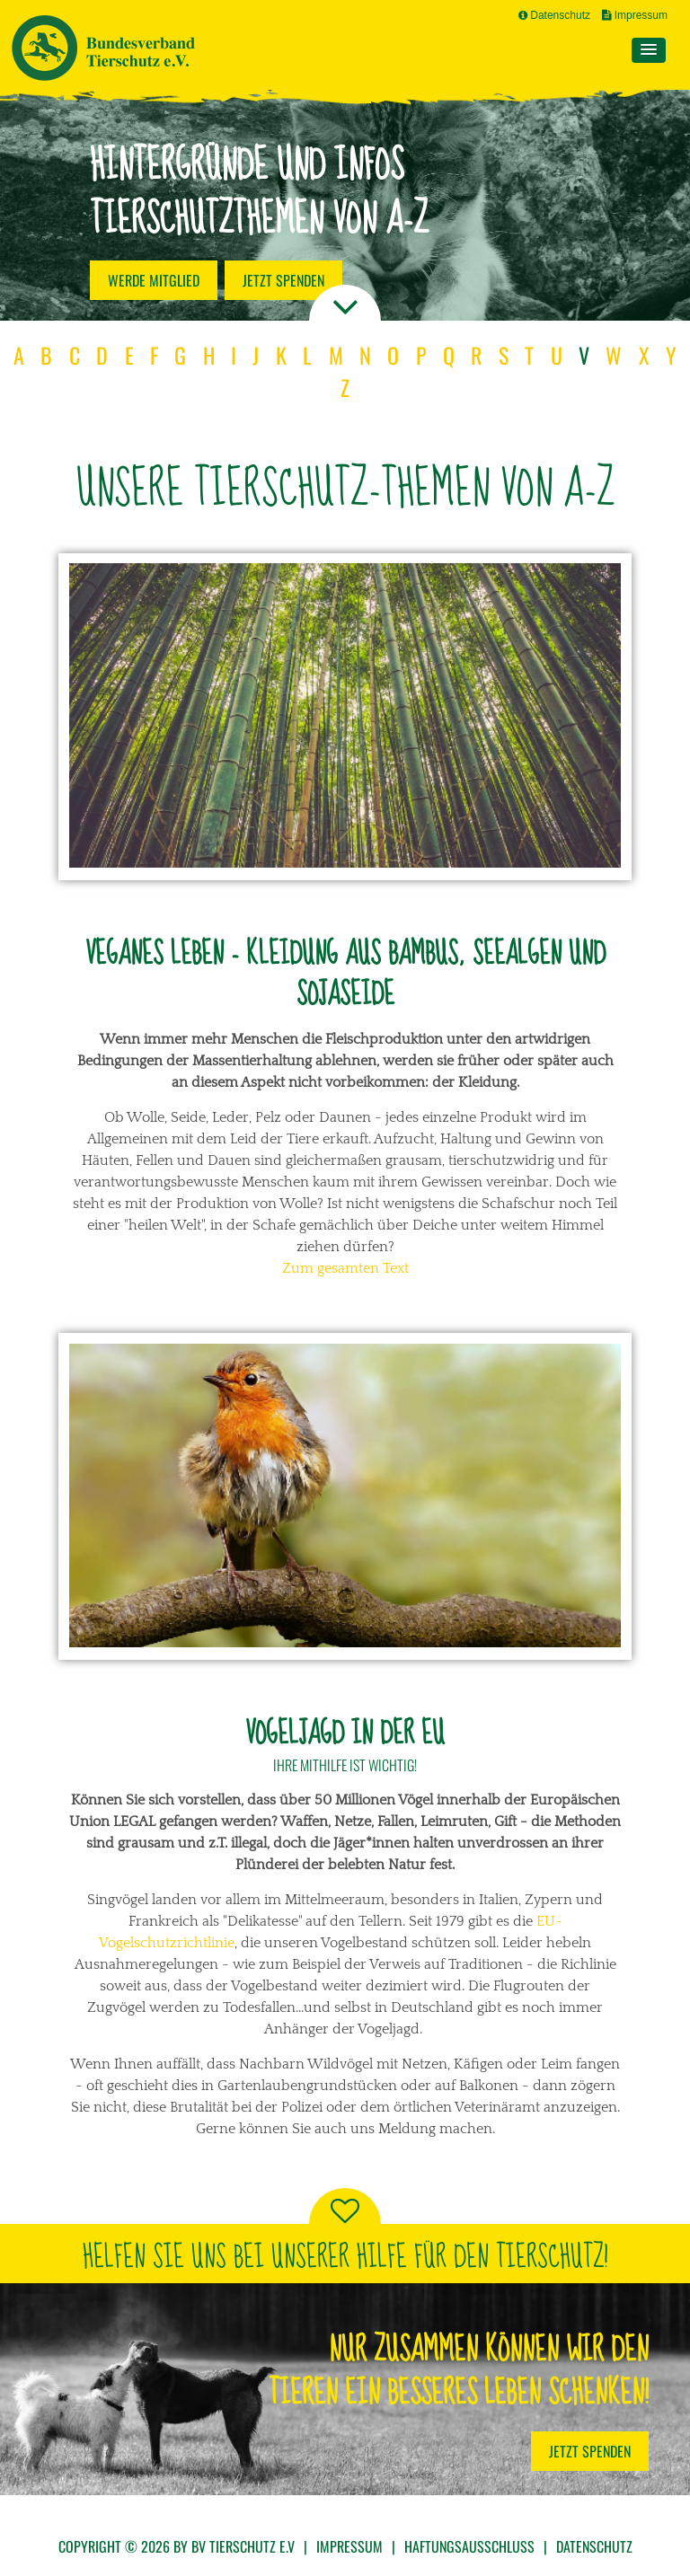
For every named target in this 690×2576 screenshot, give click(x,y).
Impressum (635, 15)
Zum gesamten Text (345, 1268)
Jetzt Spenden (590, 2451)
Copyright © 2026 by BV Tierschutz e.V (176, 2546)
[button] (649, 50)
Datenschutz (554, 15)
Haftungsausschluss (469, 2546)
